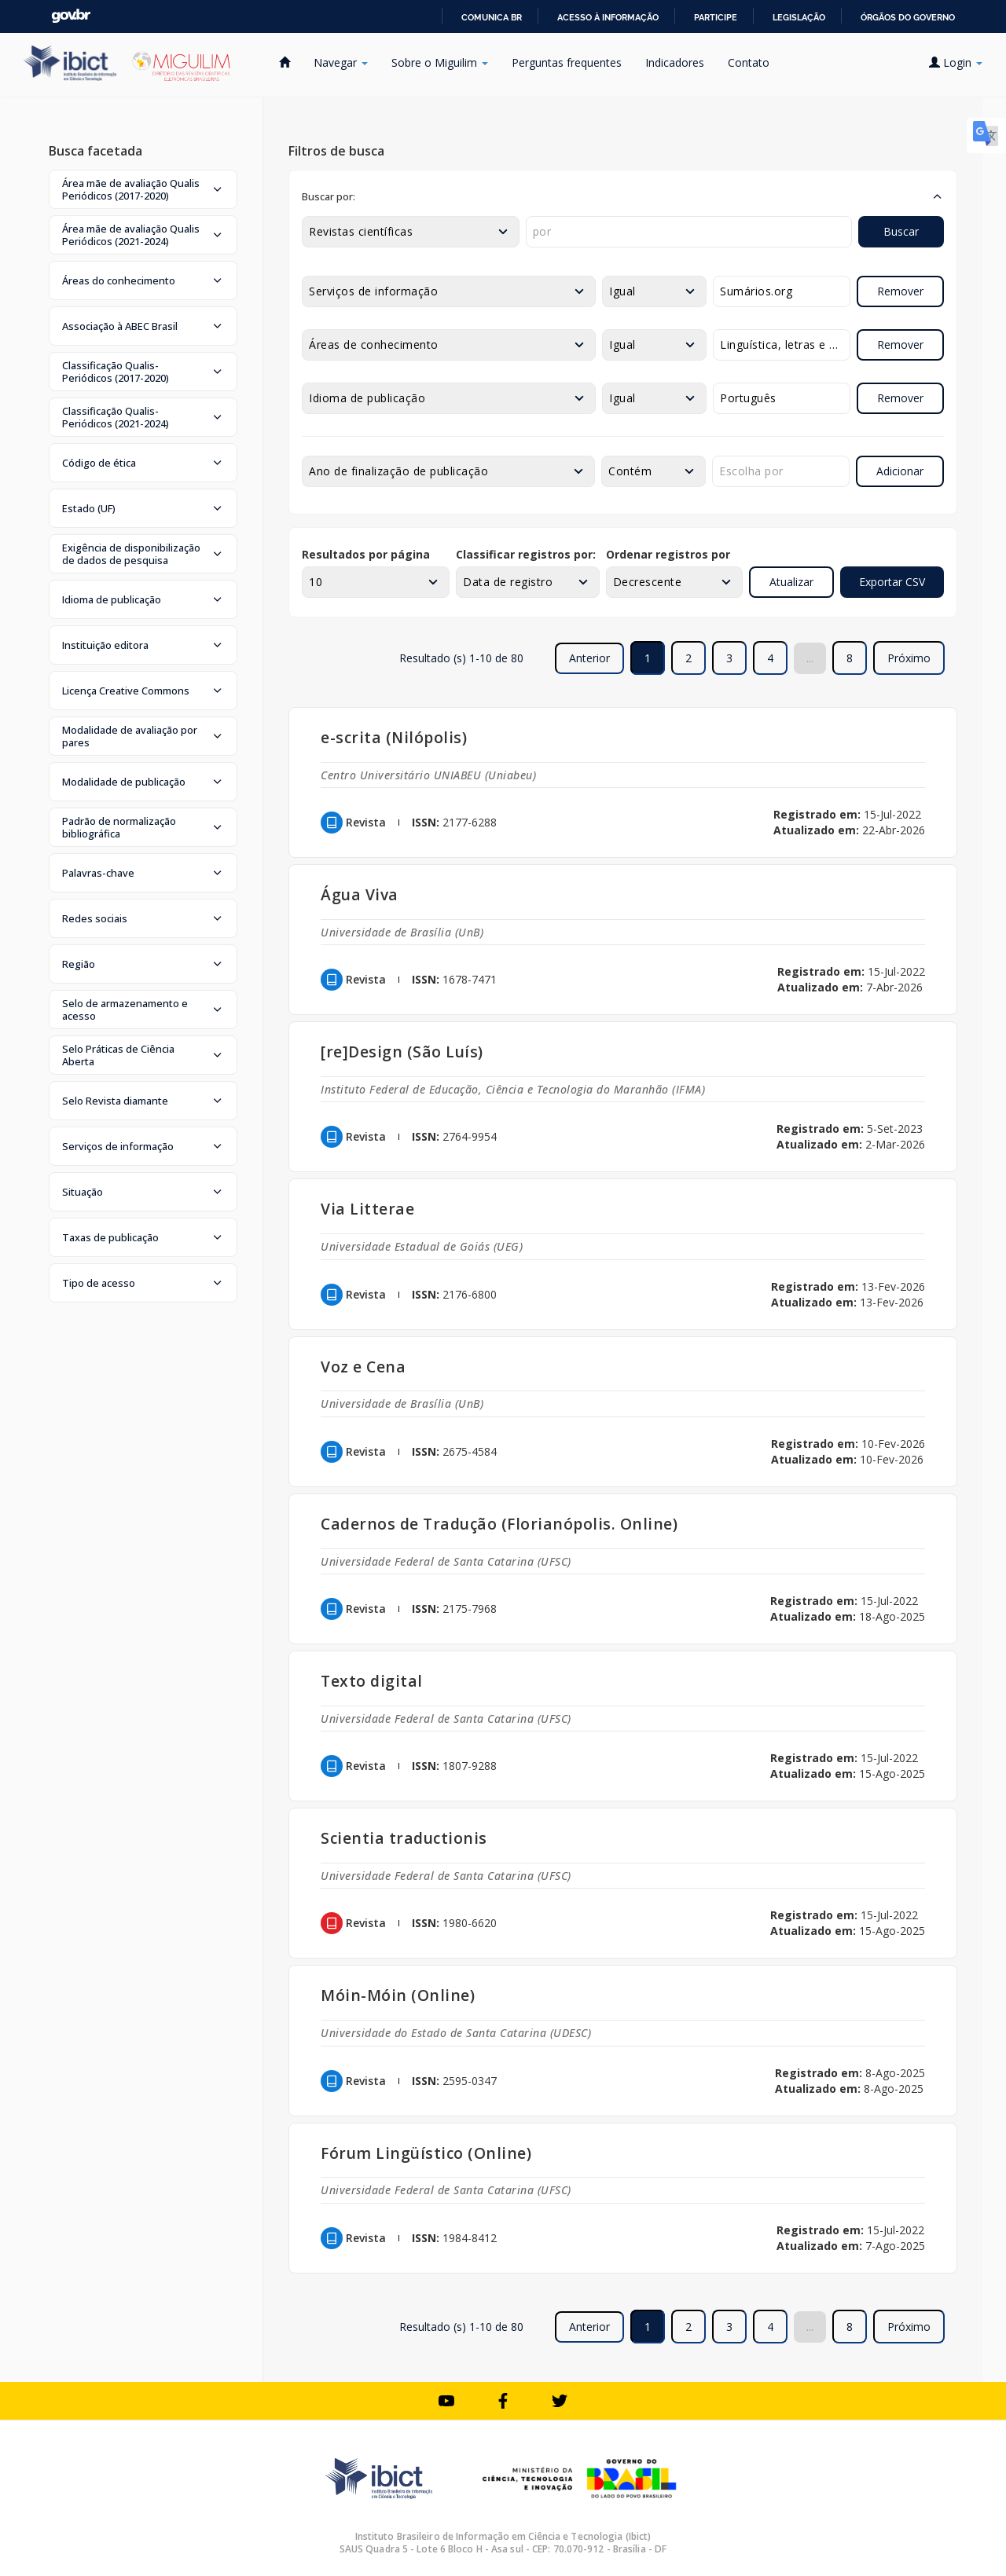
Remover (900, 291)
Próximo (909, 657)
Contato (748, 62)
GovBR (70, 16)
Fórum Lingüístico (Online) (426, 2153)
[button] (143, 189)
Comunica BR (491, 17)
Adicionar (899, 471)
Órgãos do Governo (908, 17)
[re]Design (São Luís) (402, 1051)
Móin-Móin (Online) (398, 1995)
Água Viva (359, 894)
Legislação (799, 17)
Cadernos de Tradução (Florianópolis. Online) (499, 1523)
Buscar (901, 231)
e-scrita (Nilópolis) (394, 737)
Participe (715, 17)
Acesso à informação (608, 17)
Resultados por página (366, 554)
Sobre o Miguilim (439, 62)
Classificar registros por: (526, 554)
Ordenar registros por (668, 554)
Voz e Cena (363, 1366)
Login (955, 62)
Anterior (589, 657)
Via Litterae (367, 1208)
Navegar (341, 62)
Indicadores (674, 62)
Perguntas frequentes (567, 62)
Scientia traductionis (404, 1838)
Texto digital (372, 1680)
